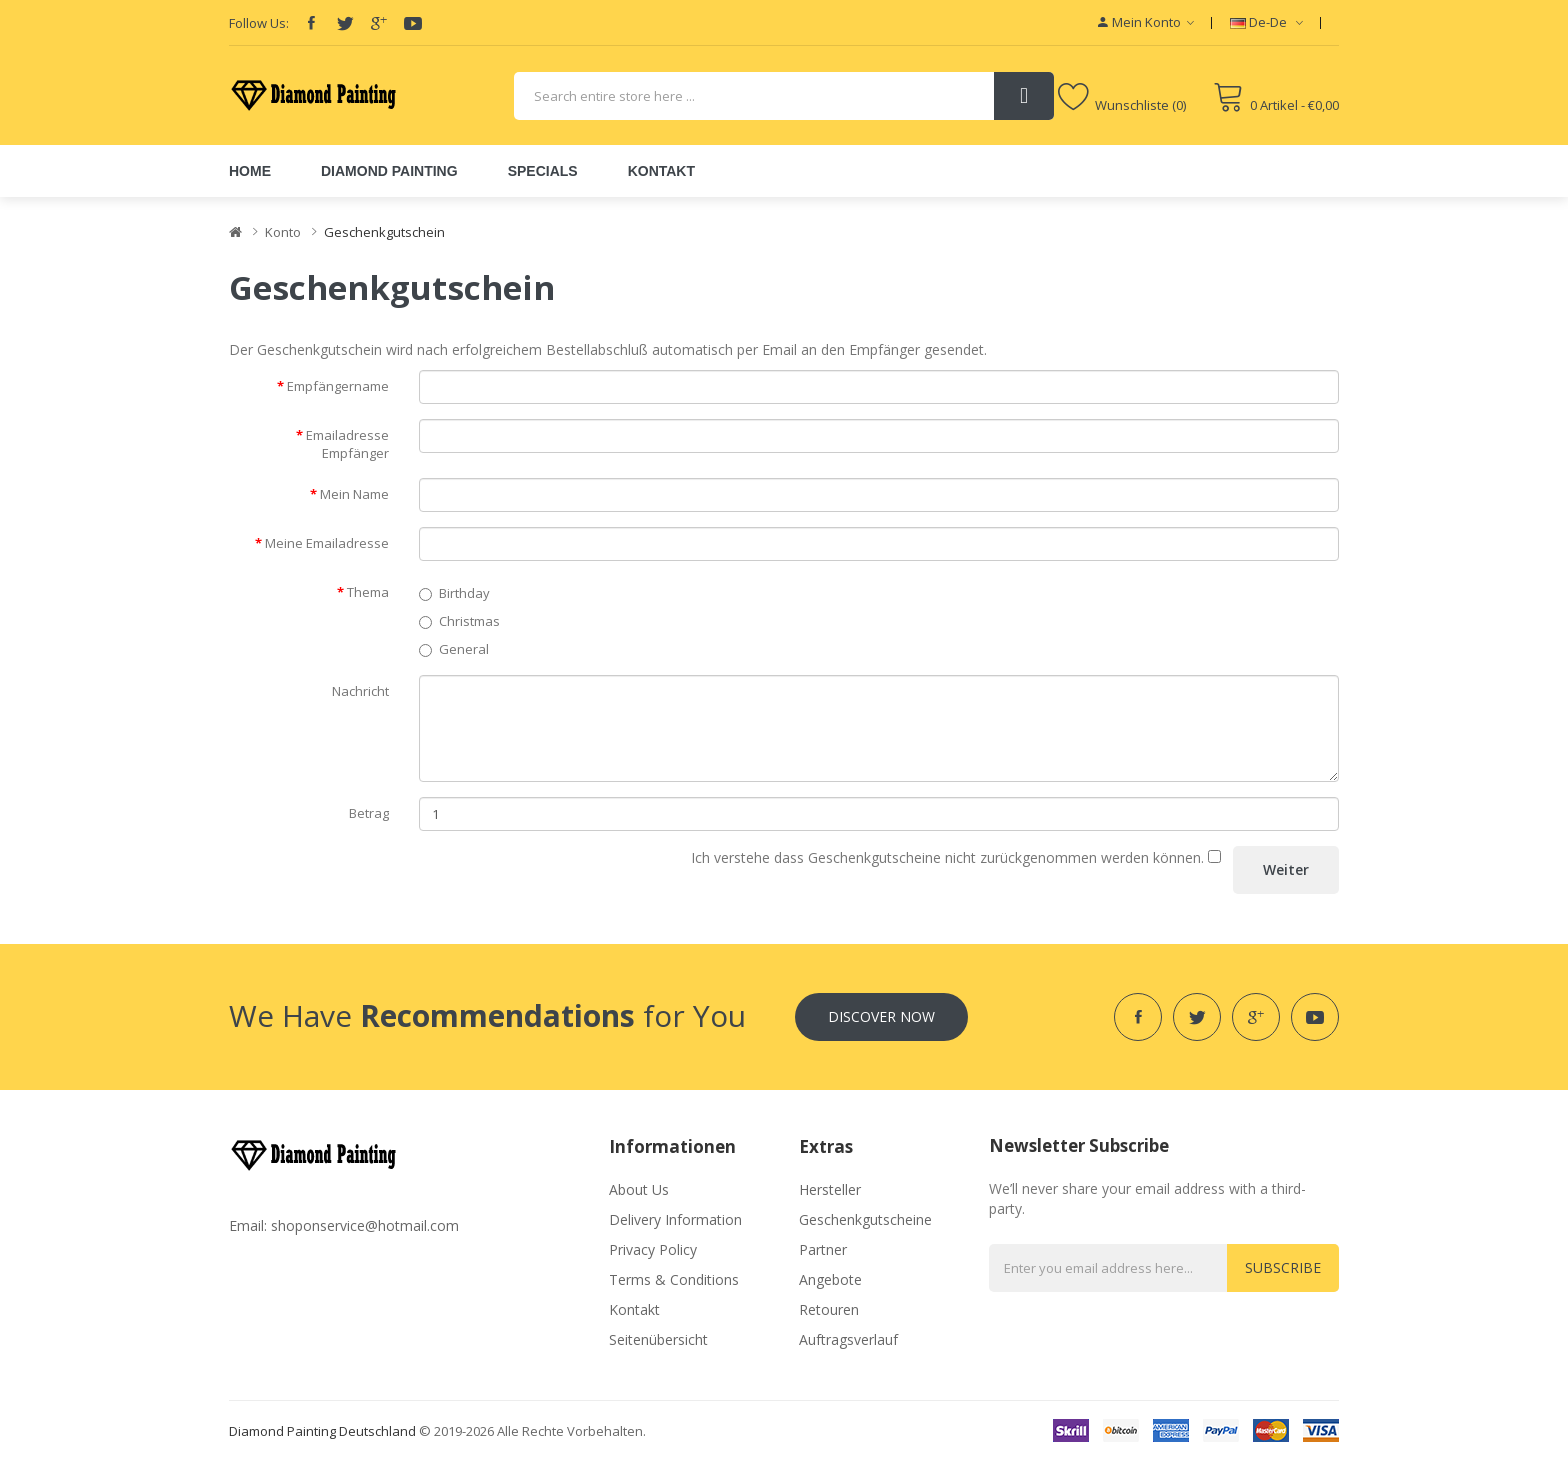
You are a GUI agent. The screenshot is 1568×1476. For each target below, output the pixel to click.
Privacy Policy (653, 1249)
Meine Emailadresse (327, 543)
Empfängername (338, 386)
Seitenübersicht (658, 1339)
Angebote (830, 1279)
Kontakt (634, 1309)
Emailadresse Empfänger (347, 444)
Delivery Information (675, 1219)
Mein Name (354, 494)
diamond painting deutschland (322, 1431)
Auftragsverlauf (848, 1339)
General (454, 649)
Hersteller (830, 1189)
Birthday (454, 593)
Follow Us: (259, 23)
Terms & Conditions (674, 1279)
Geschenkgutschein (384, 232)
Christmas (459, 621)
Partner (823, 1249)
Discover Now (881, 1016)
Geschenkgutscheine (865, 1219)
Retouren (829, 1309)
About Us (639, 1189)
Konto (283, 232)
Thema (368, 592)
